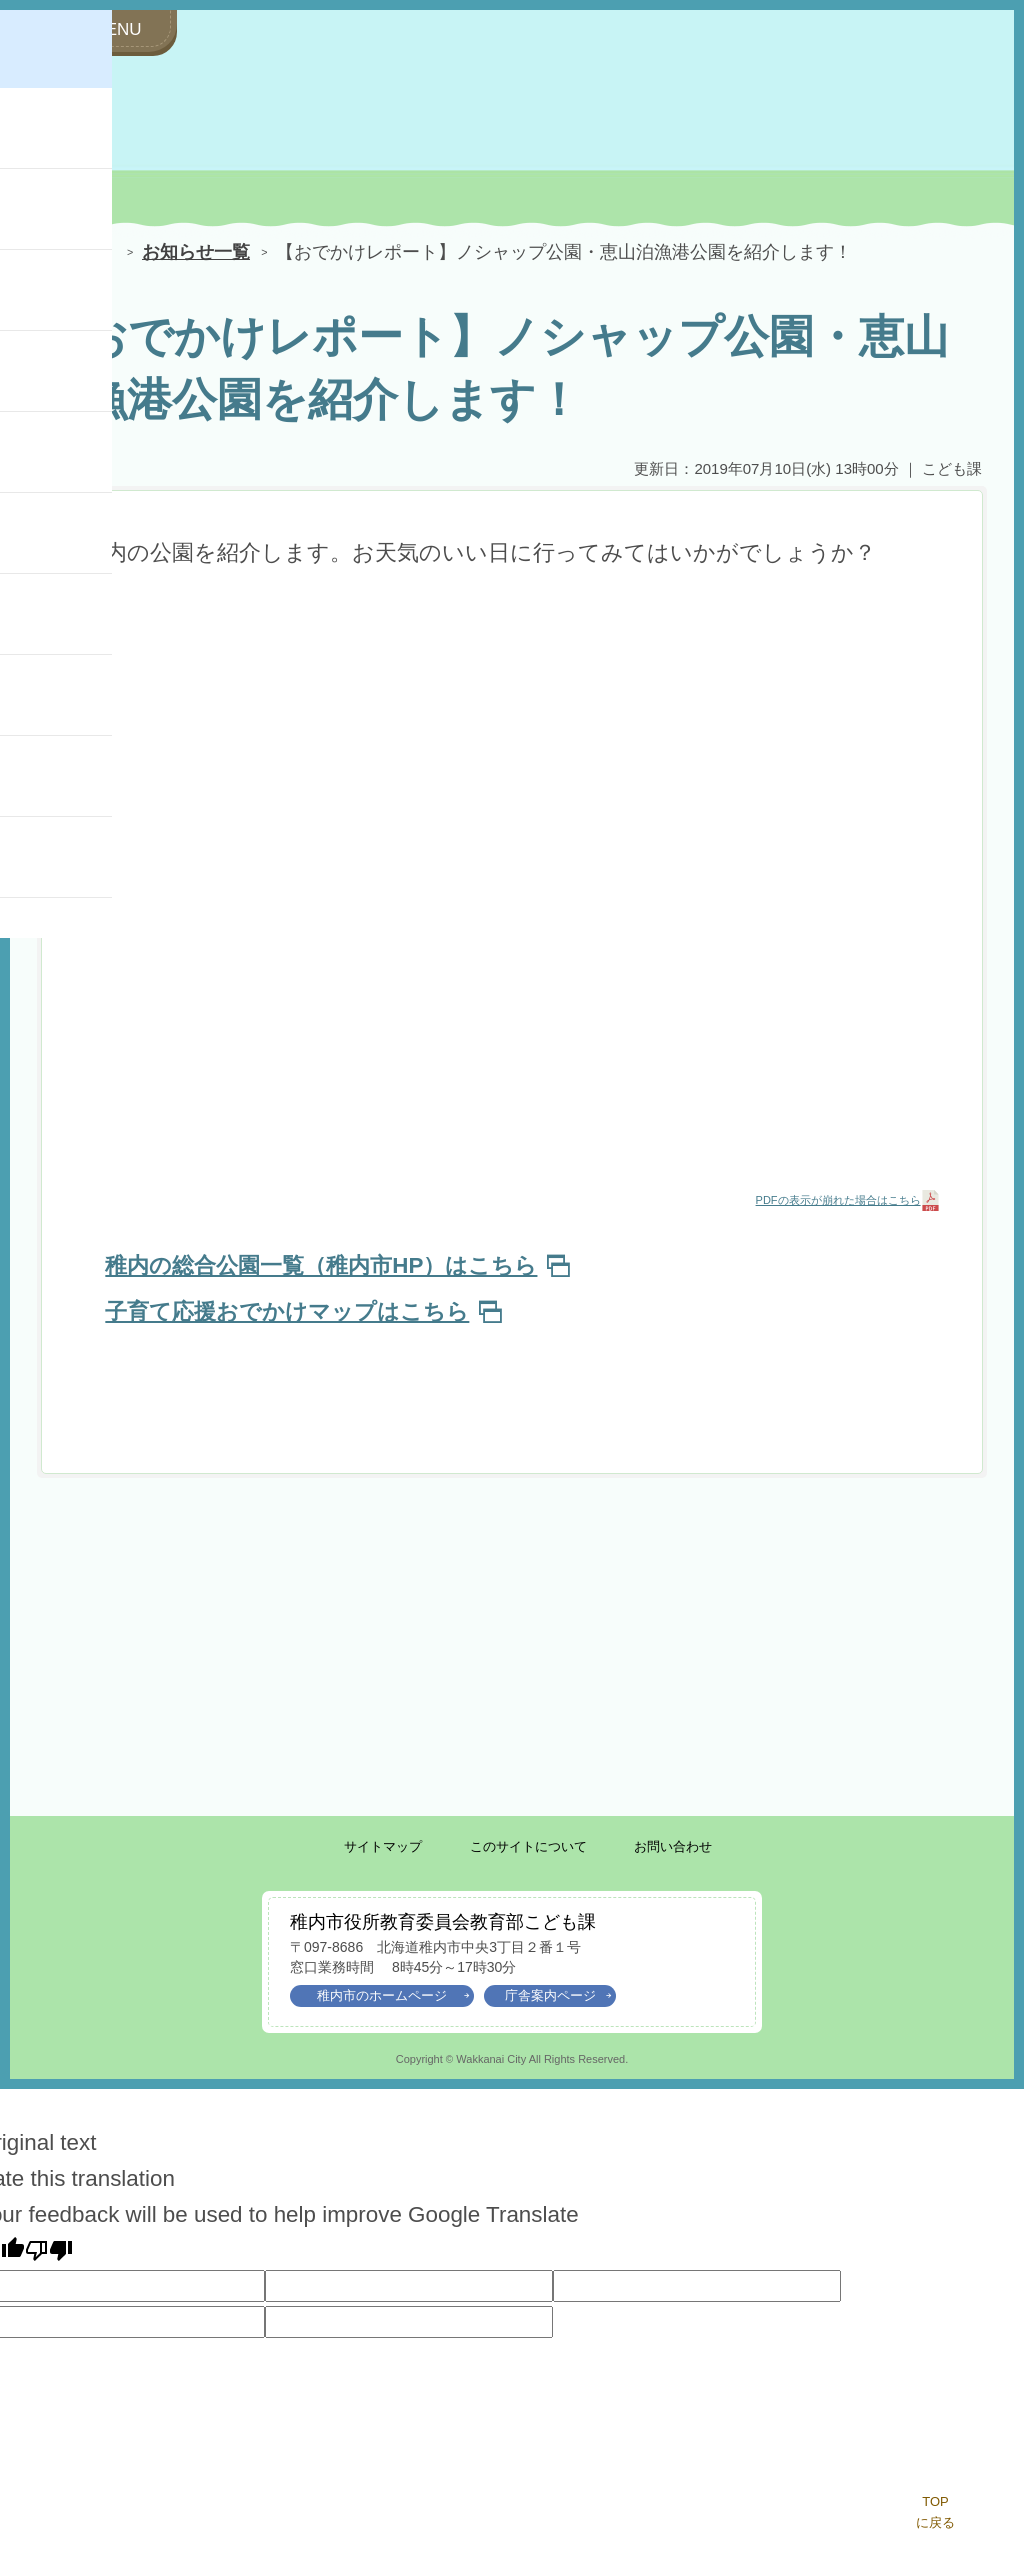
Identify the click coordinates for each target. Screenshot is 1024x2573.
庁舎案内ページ (558, 1996)
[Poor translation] (49, 2250)
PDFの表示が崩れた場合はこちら (838, 1200)
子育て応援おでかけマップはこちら (303, 1311)
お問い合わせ (673, 1846)
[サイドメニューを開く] (107, 31)
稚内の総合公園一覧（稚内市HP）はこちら (337, 1265)
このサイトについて (528, 1846)
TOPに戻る (935, 2512)
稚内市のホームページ (393, 1996)
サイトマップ (383, 1846)
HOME (72, 254)
